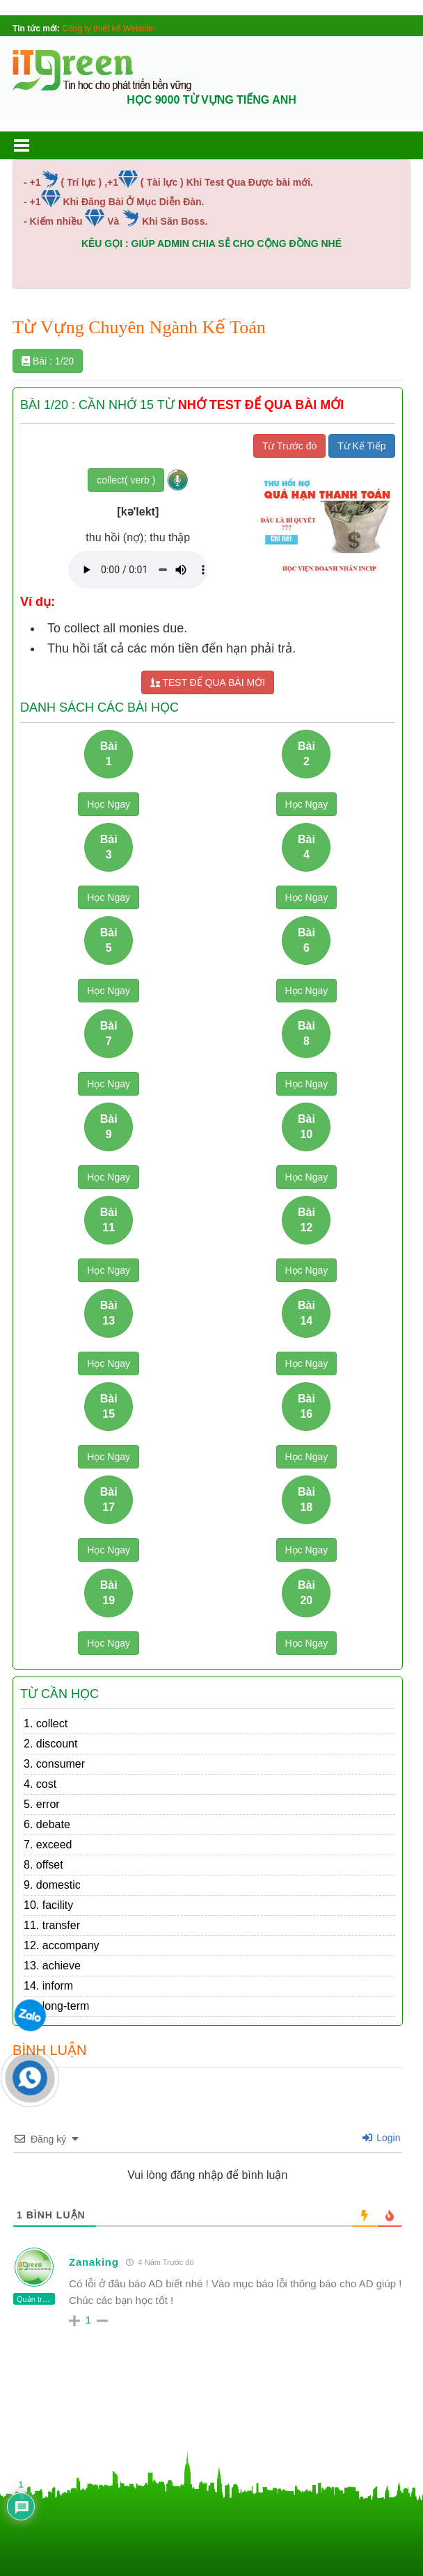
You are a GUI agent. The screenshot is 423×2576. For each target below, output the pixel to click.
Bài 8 (306, 1033)
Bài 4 (306, 846)
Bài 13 (109, 1312)
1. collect (45, 1723)
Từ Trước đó (289, 445)
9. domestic (52, 1885)
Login (381, 2137)
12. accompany (61, 1945)
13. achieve (52, 1965)
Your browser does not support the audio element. (137, 570)
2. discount (50, 1744)
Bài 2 (306, 753)
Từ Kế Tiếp (361, 445)
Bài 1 (109, 753)
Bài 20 (306, 1592)
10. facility (48, 1905)
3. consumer (54, 1764)
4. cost (40, 1784)
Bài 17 (109, 1499)
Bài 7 (109, 1033)
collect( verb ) (126, 480)
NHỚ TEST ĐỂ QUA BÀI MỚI (261, 405)
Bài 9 (109, 1126)
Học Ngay (108, 804)
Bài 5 (109, 940)
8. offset (43, 1865)
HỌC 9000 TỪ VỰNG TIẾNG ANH (211, 100)
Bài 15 (109, 1406)
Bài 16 (306, 1406)
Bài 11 (109, 1219)
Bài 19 (109, 1592)
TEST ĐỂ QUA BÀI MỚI (208, 682)
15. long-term (56, 2006)
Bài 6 (306, 940)
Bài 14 (306, 1312)
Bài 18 (306, 1499)
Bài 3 (109, 846)
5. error (42, 1804)
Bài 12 (306, 1219)
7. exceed (48, 1844)
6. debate (47, 1824)
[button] (35, 145)
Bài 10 (306, 1126)
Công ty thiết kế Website (108, 28)
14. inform (48, 1986)
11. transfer (52, 1925)
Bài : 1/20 (48, 361)
